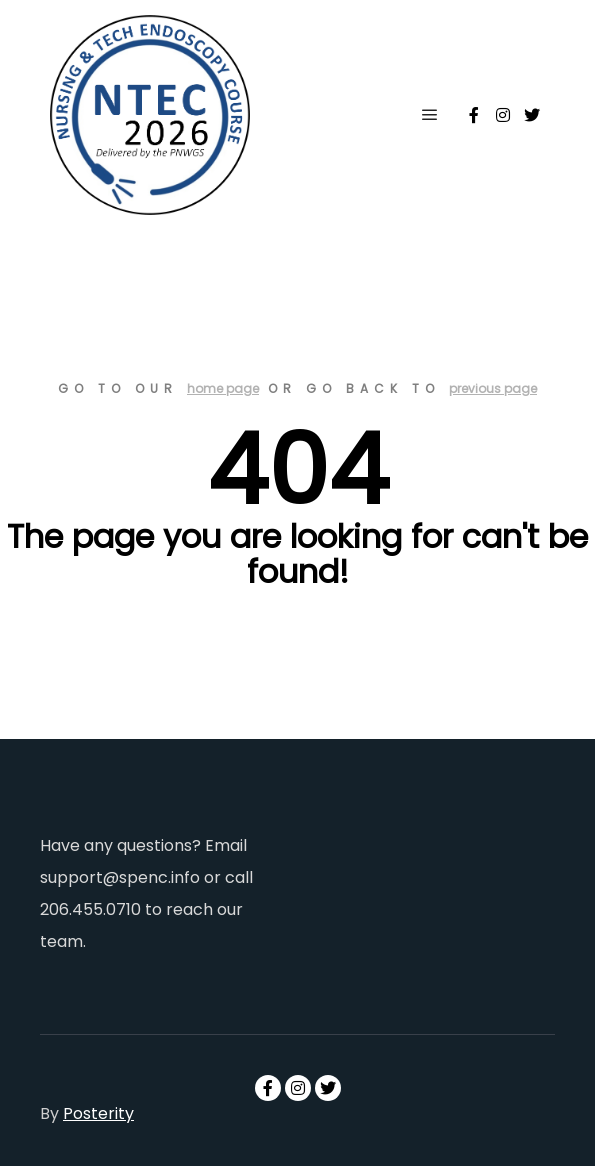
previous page (493, 388)
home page (223, 388)
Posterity (98, 1113)
